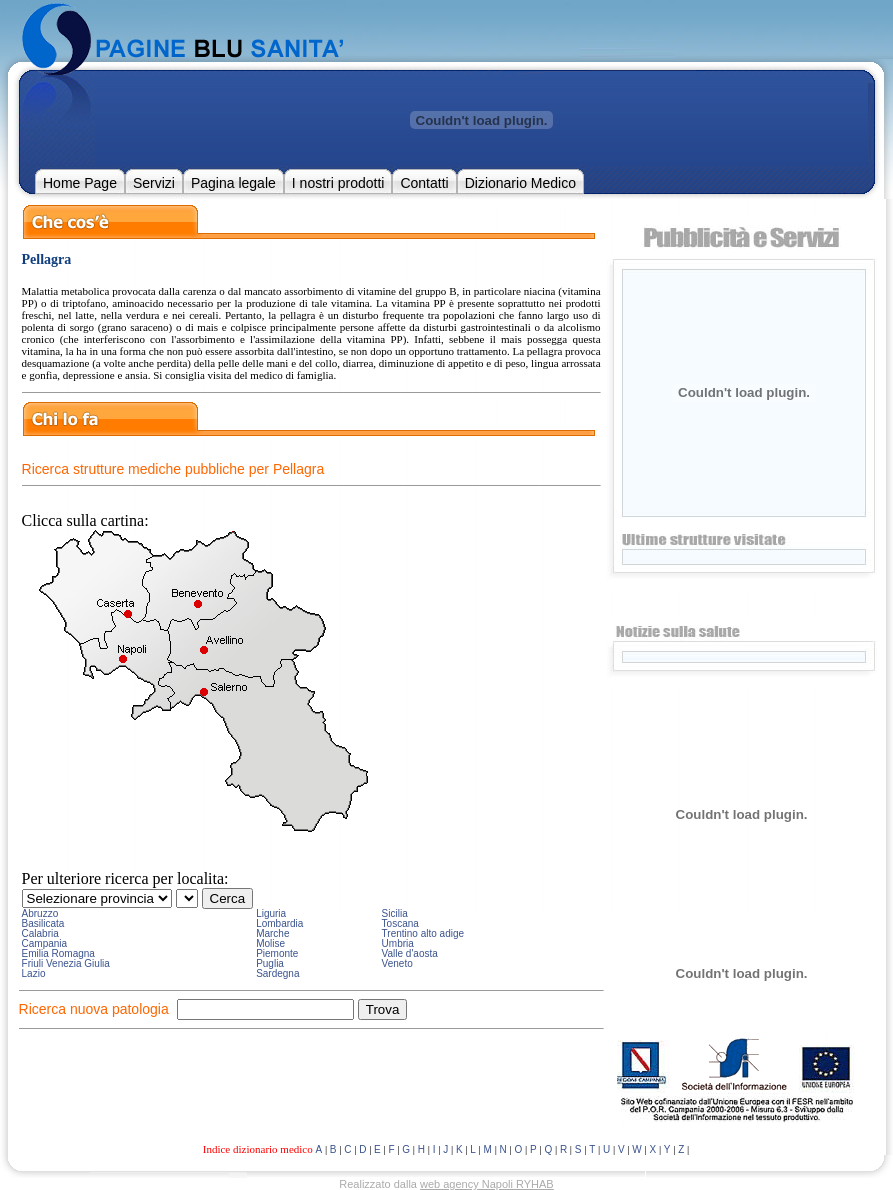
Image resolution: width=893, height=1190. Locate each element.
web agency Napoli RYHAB (487, 1184)
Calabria (40, 933)
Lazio (34, 973)
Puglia (270, 963)
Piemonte (277, 953)
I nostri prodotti (338, 183)
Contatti (424, 183)
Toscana (400, 923)
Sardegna (277, 973)
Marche (272, 933)
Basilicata (43, 923)
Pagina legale (233, 183)
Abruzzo (40, 913)
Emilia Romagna (58, 953)
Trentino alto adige (423, 933)
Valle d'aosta (410, 953)
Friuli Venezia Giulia (66, 963)
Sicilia (395, 913)
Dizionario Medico (520, 183)
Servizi (154, 183)
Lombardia (279, 923)
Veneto (397, 963)
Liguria (271, 913)
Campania (45, 943)
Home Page (80, 183)
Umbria (398, 943)
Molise (270, 943)
